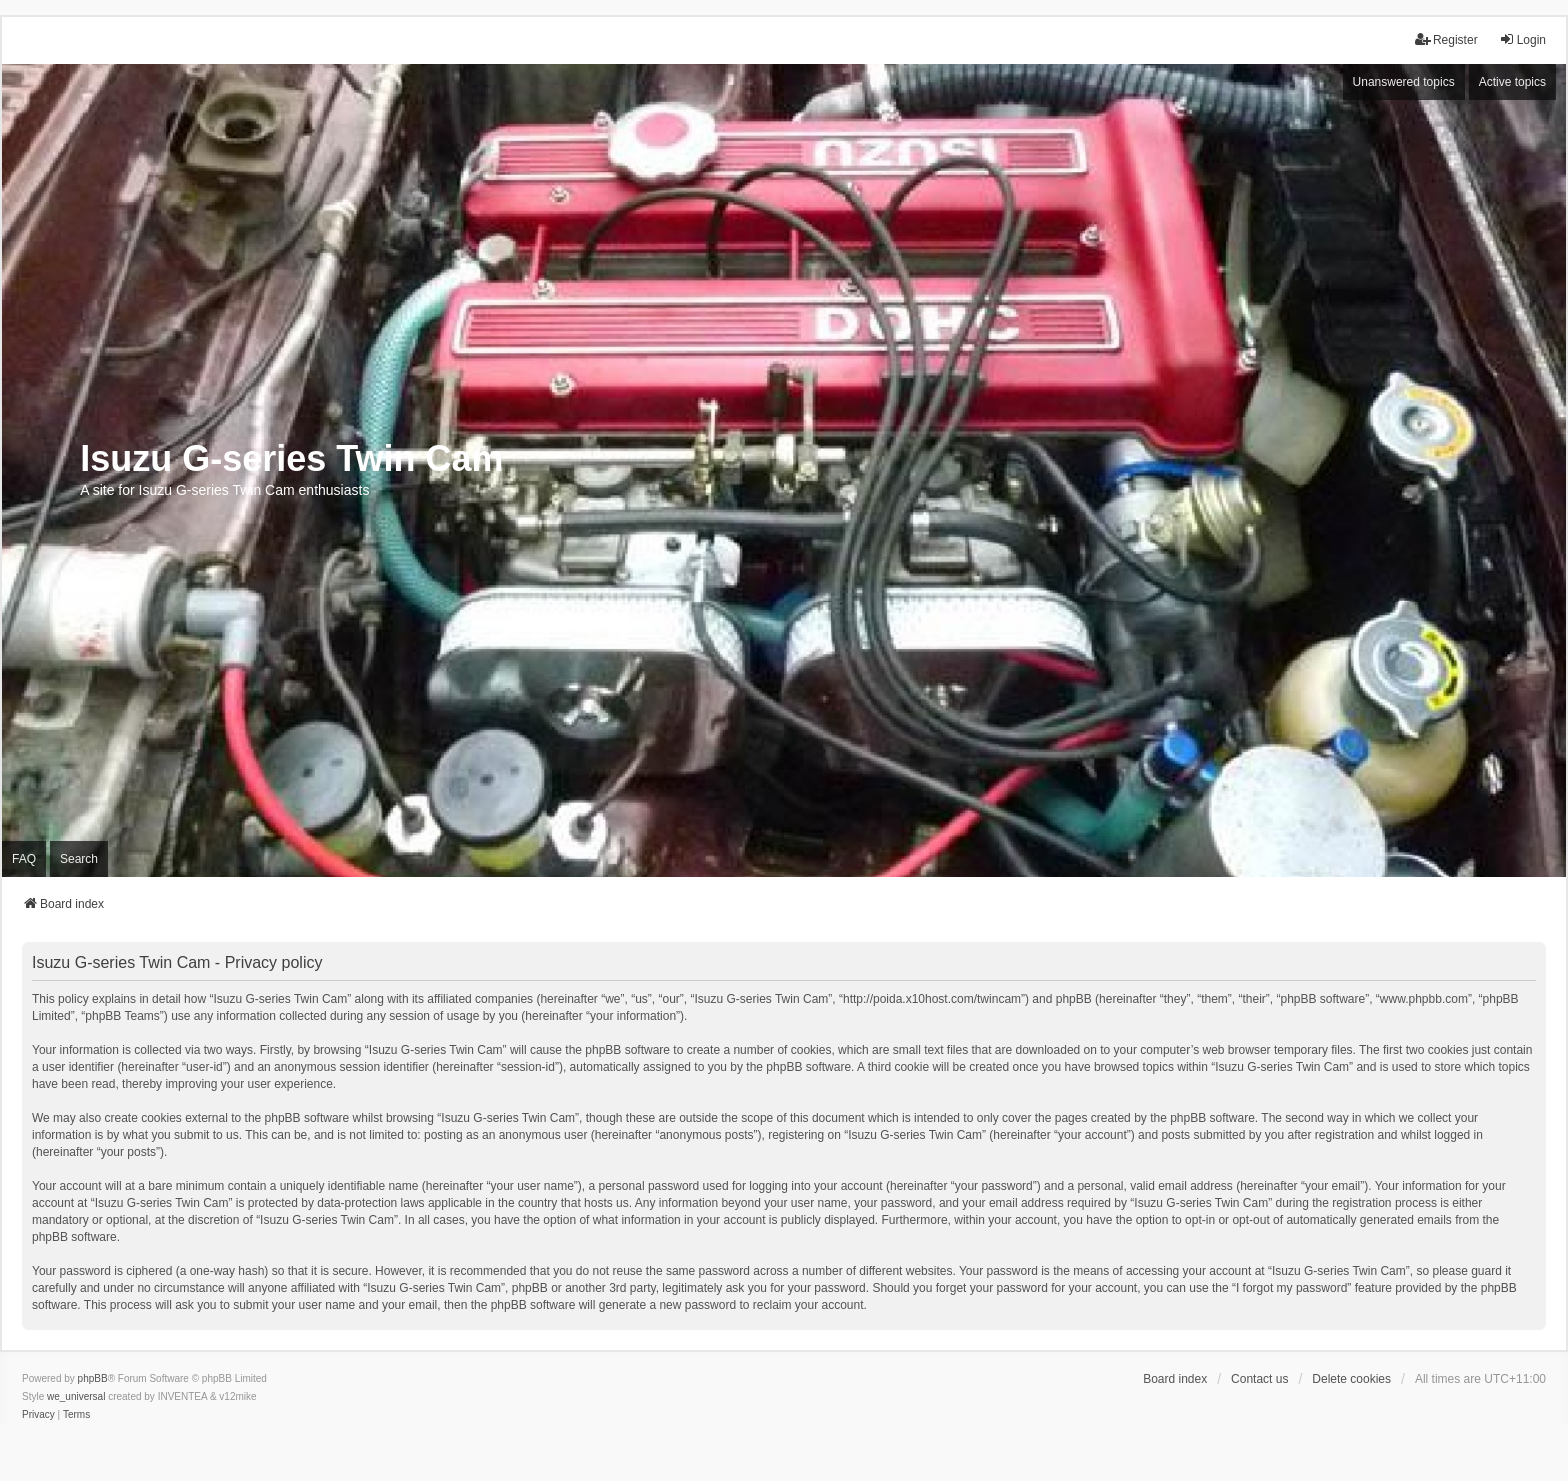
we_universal (76, 1396)
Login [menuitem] (1522, 39)
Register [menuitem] (1446, 39)
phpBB (93, 1378)
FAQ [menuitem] (24, 859)
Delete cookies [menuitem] (1351, 1379)
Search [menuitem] (79, 859)
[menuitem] (38, 1415)
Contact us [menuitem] (1259, 1379)
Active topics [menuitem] (1512, 82)
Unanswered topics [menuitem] (1404, 82)
